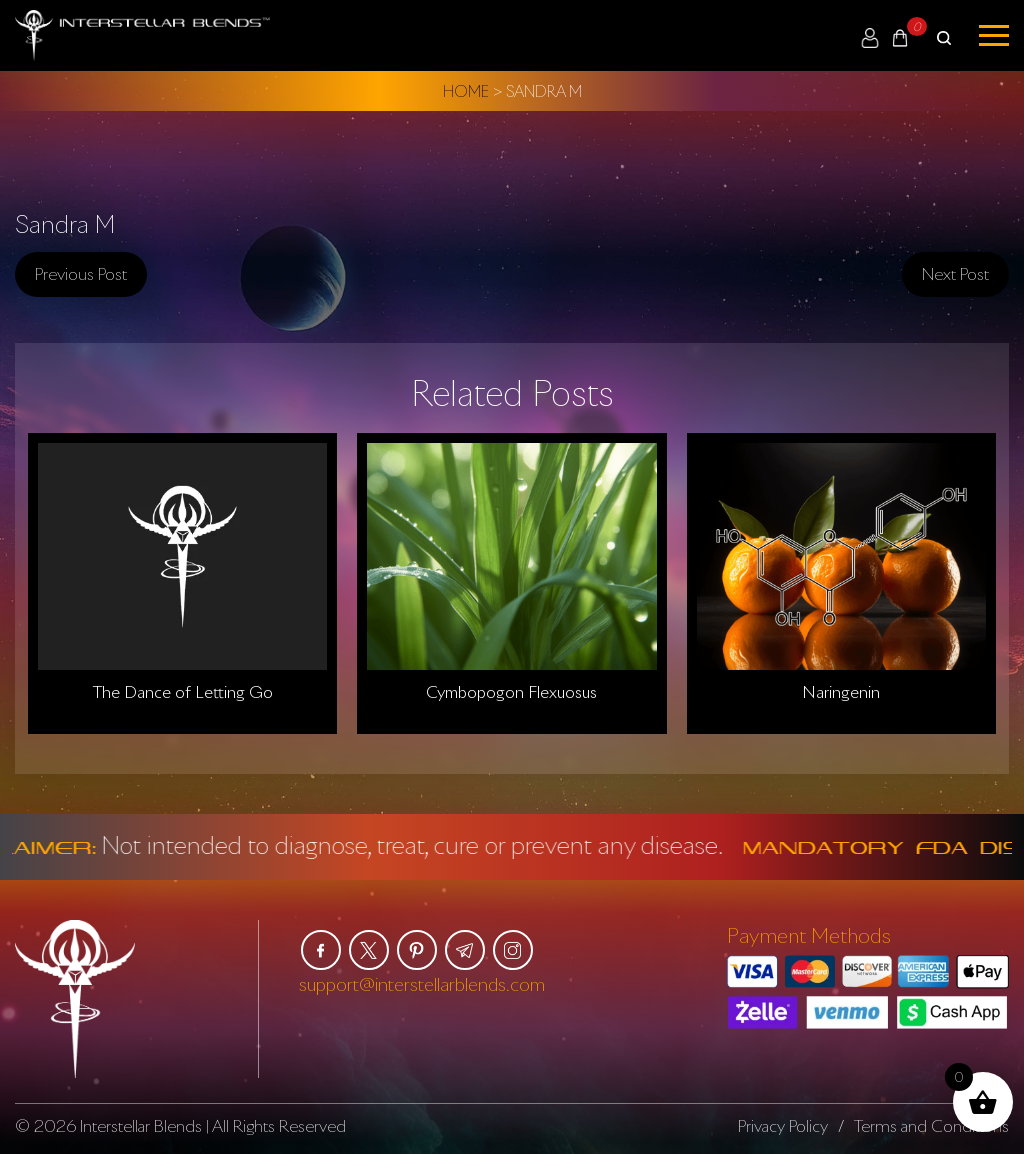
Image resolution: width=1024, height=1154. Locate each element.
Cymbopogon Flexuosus (511, 692)
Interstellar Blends (141, 1126)
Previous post (81, 274)
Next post (955, 274)
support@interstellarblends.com (422, 984)
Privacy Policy (783, 1126)
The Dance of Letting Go (183, 692)
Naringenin (841, 692)
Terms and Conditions (931, 1126)
